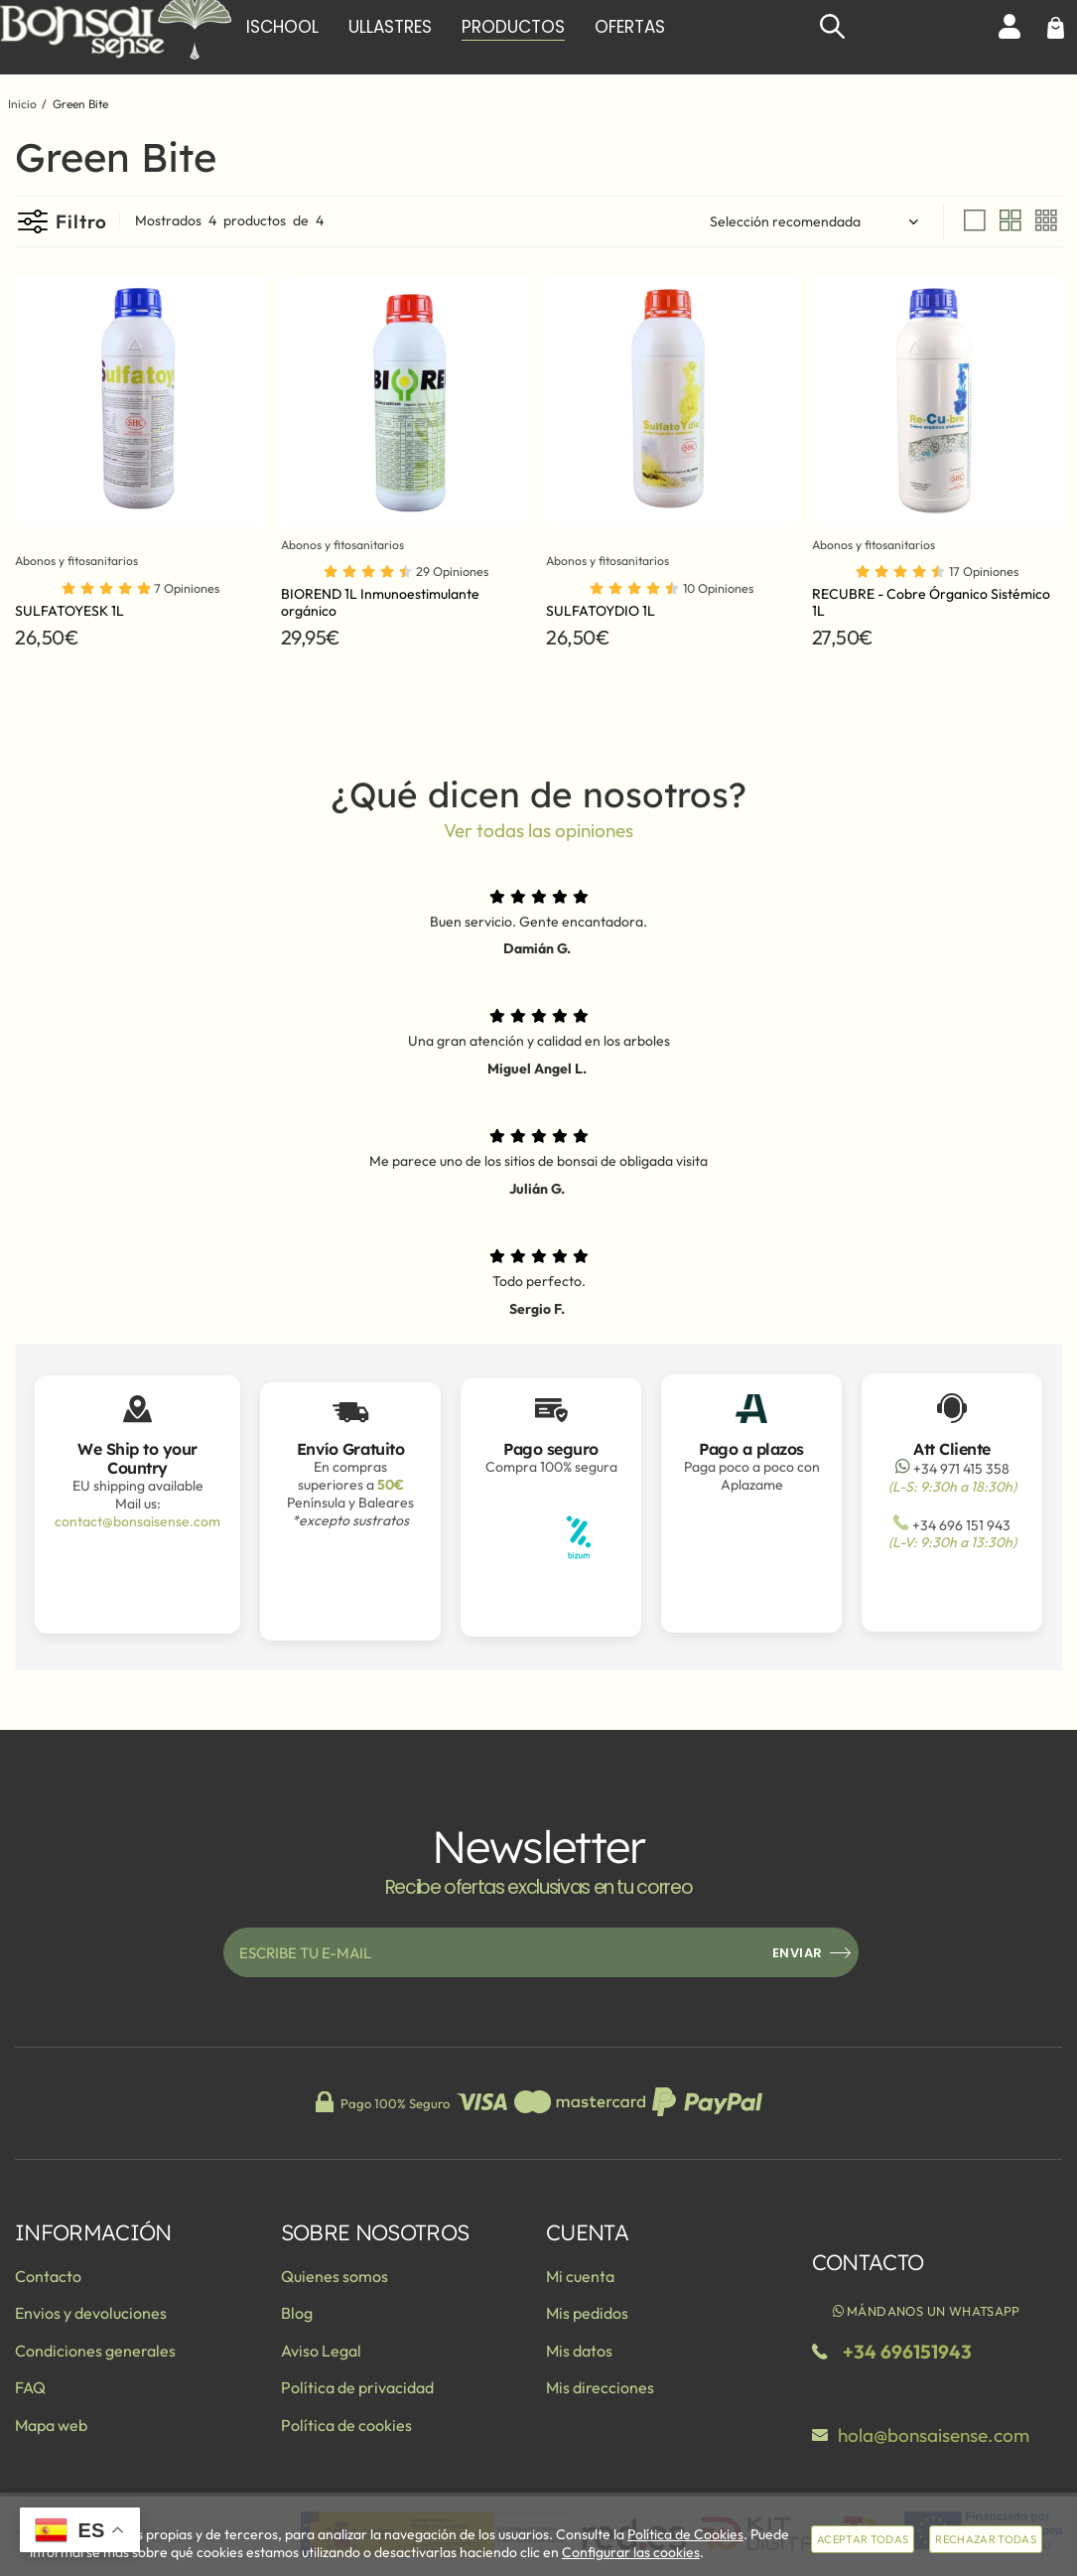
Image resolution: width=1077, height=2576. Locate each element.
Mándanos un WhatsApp (925, 2311)
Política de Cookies (685, 2534)
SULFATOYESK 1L (69, 611)
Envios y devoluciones (91, 2313)
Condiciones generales (95, 2351)
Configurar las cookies (631, 2552)
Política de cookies (346, 2425)
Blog (297, 2313)
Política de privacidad (357, 2387)
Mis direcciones (600, 2387)
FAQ (30, 2387)
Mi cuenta (580, 2276)
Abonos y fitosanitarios (86, 560)
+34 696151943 (907, 2351)
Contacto (48, 2276)
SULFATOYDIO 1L (600, 611)
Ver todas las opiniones (538, 830)
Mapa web (51, 2425)
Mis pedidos (587, 2313)
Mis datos (579, 2351)
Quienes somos (334, 2276)
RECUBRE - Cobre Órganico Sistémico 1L (931, 602)
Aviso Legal (321, 2351)
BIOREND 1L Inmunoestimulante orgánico (380, 602)
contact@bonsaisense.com (137, 1521)
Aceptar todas (862, 2539)
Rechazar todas (985, 2539)
